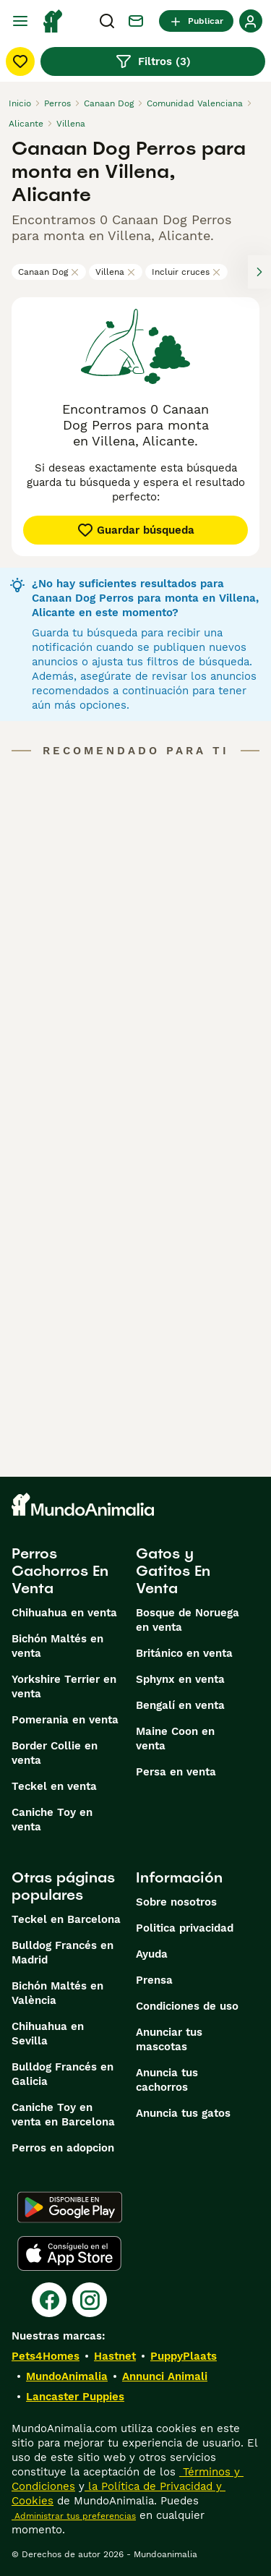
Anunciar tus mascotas (169, 2039)
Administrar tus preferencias (74, 2516)
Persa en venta (176, 1771)
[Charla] (135, 21)
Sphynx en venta (180, 1679)
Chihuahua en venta (64, 1612)
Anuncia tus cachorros (167, 2080)
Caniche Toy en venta (52, 1819)
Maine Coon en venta (175, 1738)
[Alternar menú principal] (20, 21)
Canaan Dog (48, 272)
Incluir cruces (186, 272)
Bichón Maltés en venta (57, 1646)
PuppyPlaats (183, 2356)
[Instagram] (89, 2299)
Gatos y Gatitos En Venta (173, 1571)
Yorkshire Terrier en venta (64, 1686)
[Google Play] (69, 2207)
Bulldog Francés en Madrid (62, 1952)
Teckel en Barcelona (66, 1919)
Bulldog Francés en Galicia (62, 2074)
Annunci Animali (164, 2376)
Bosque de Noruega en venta (187, 1620)
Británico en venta (184, 1653)
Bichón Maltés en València (57, 1993)
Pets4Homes (45, 2356)
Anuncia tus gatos (183, 2113)
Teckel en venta (54, 1786)
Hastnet (115, 2356)
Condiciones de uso (187, 2006)
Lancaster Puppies (75, 2396)
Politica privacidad (184, 1928)
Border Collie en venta (55, 1753)
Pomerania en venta (65, 1719)
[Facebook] (49, 2299)
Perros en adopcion (63, 2147)
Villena (115, 272)
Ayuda (152, 1954)
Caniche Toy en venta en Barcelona (63, 2114)
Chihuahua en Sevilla (48, 2033)
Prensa (154, 1980)
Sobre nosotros (176, 1901)
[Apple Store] (69, 2253)
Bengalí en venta (180, 1705)
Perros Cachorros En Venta (60, 1571)
